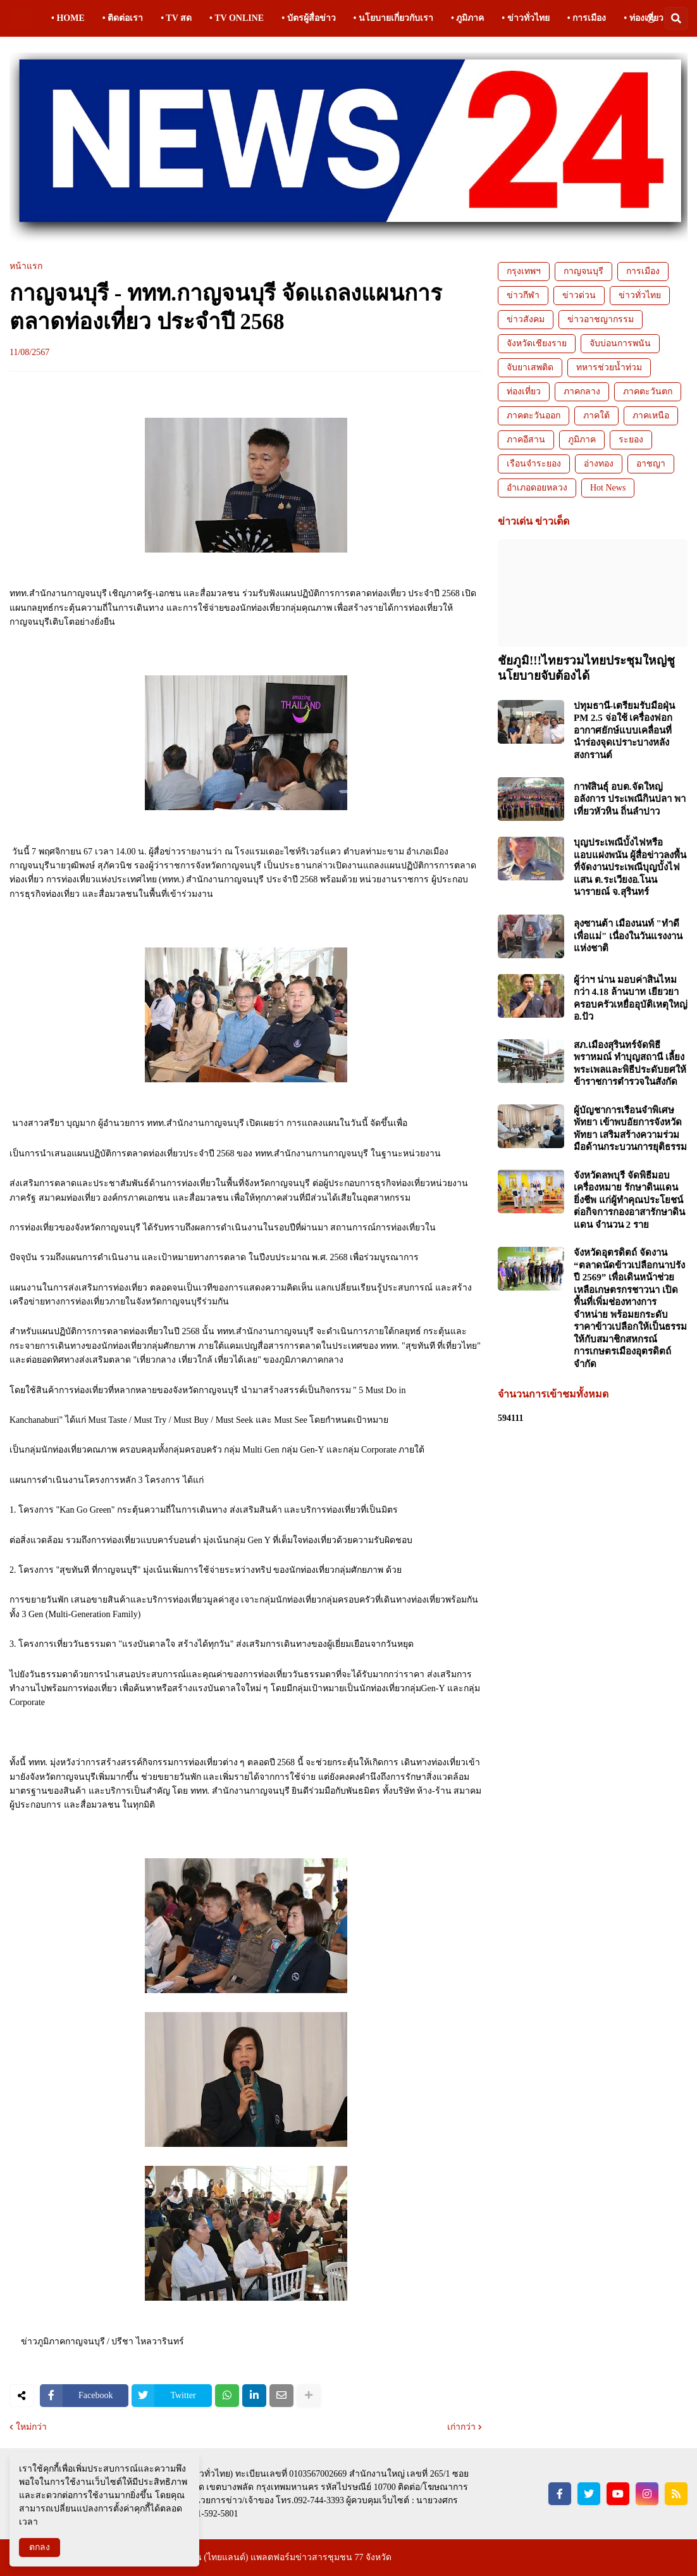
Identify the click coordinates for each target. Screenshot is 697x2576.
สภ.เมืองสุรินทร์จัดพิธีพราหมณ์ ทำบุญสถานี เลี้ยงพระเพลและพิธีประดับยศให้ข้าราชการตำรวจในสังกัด (630, 1063)
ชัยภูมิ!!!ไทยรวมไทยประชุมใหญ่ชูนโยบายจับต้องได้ (586, 668)
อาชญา (650, 463)
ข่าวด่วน (579, 295)
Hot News (608, 487)
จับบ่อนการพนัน (620, 343)
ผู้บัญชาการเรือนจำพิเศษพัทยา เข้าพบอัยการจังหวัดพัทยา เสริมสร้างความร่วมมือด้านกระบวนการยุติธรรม (630, 1129)
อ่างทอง (599, 463)
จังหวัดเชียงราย (537, 343)
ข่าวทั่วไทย (640, 295)
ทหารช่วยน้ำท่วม (609, 367)
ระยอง (631, 439)
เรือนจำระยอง (534, 463)
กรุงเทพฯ (524, 271)
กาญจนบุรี (583, 271)
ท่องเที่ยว (524, 391)
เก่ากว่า (461, 2427)
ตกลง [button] (39, 2547)
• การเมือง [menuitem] (586, 18)
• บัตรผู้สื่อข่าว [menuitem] (308, 18)
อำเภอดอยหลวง (537, 487)
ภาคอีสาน (526, 439)
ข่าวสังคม (526, 319)
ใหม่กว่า (31, 2427)
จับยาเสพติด (530, 367)
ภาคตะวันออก (533, 415)
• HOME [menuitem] (68, 18)
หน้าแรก (25, 266)
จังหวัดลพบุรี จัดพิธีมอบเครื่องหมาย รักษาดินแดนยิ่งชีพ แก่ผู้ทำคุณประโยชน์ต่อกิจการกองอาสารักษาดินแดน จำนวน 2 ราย (629, 1200)
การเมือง (643, 271)
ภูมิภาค (582, 439)
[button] (651, 18)
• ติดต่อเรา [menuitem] (122, 18)
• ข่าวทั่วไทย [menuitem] (525, 18)
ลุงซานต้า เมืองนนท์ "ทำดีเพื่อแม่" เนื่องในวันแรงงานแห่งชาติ (628, 935)
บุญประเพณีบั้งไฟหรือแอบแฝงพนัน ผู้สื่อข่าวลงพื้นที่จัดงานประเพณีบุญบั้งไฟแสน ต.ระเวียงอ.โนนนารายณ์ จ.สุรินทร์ (630, 867)
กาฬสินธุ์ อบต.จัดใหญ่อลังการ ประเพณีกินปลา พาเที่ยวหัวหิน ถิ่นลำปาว (630, 799)
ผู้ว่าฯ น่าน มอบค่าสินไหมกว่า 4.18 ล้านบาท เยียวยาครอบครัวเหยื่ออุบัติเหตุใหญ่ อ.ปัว (631, 998)
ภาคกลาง (582, 391)
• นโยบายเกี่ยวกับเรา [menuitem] (393, 18)
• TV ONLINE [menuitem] (236, 18)
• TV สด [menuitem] (176, 18)
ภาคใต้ (596, 415)
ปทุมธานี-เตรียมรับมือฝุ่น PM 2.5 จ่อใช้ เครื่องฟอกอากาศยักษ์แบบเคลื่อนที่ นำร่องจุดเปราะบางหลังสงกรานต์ (624, 730)
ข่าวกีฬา (523, 295)
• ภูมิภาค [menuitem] (467, 18)
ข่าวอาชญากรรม (600, 319)
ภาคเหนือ (650, 415)
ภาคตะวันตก (647, 391)
